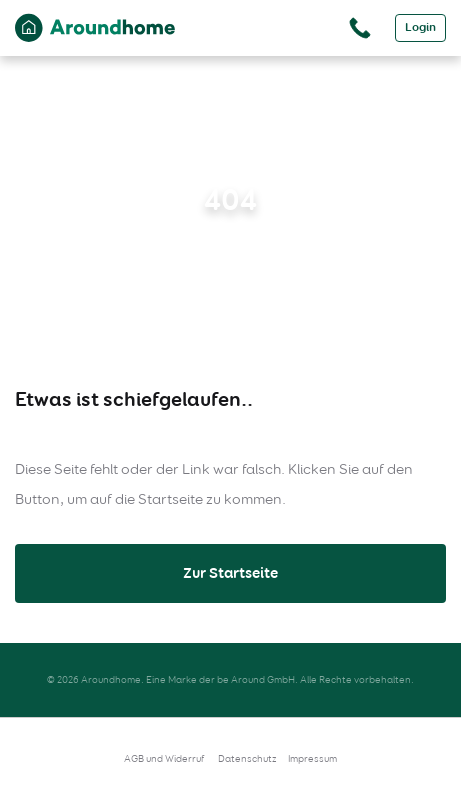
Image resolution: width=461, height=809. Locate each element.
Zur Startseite (230, 573)
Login (420, 27)
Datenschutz (247, 758)
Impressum (312, 758)
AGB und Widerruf (164, 758)
